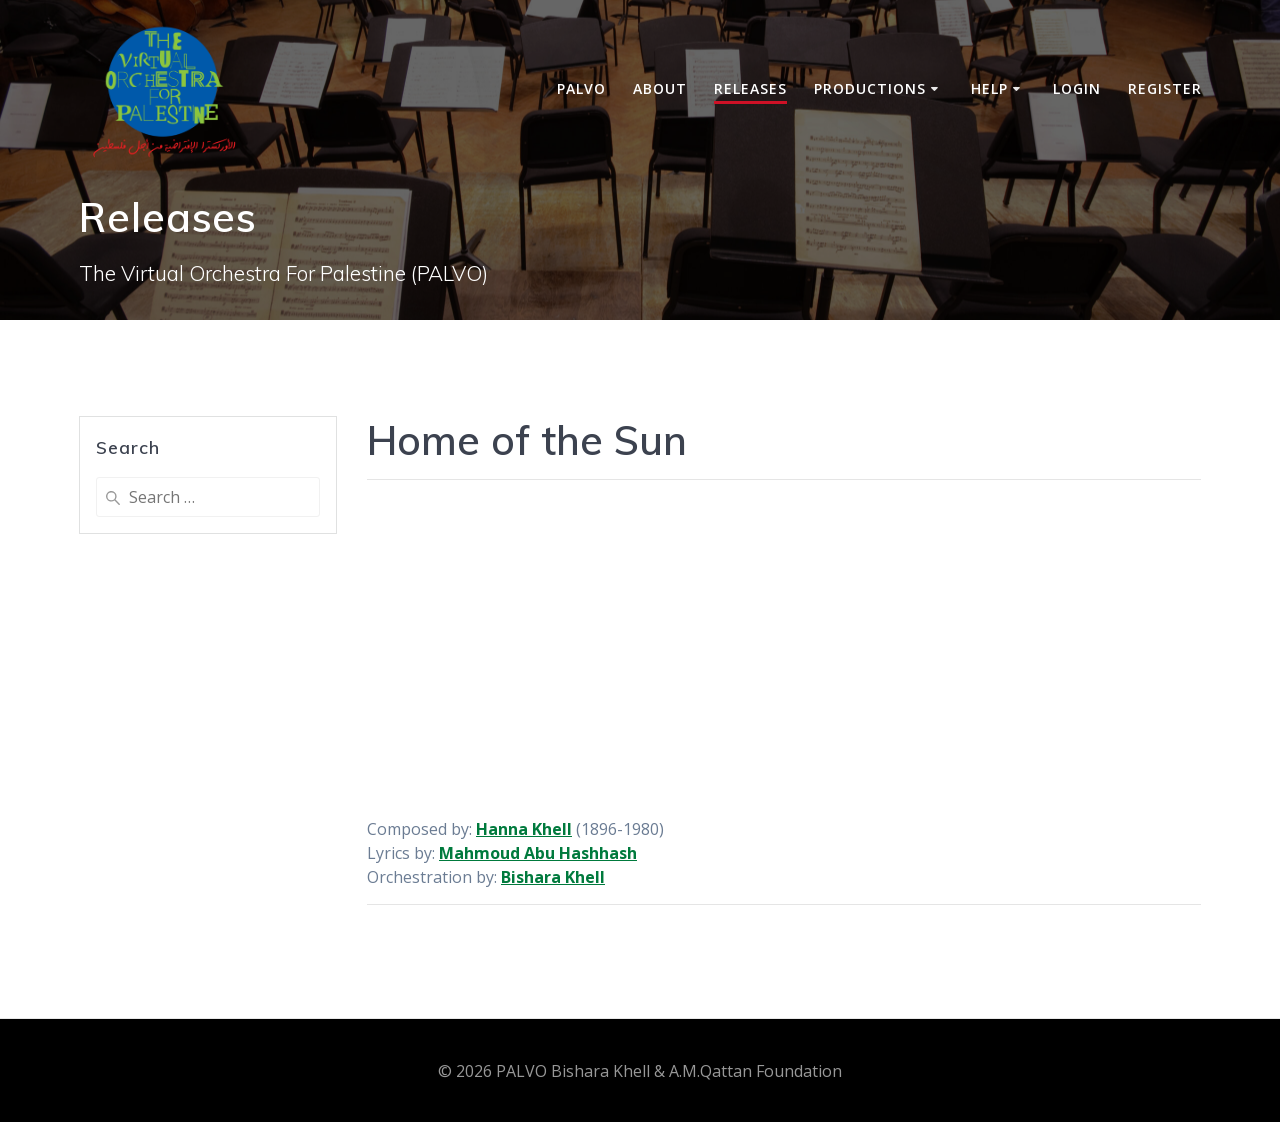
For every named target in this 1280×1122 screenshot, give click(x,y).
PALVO (581, 88)
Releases (750, 88)
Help (989, 88)
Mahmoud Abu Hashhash (538, 853)
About (660, 88)
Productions (870, 88)
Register (1165, 88)
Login (1077, 88)
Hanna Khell (524, 829)
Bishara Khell (553, 877)
